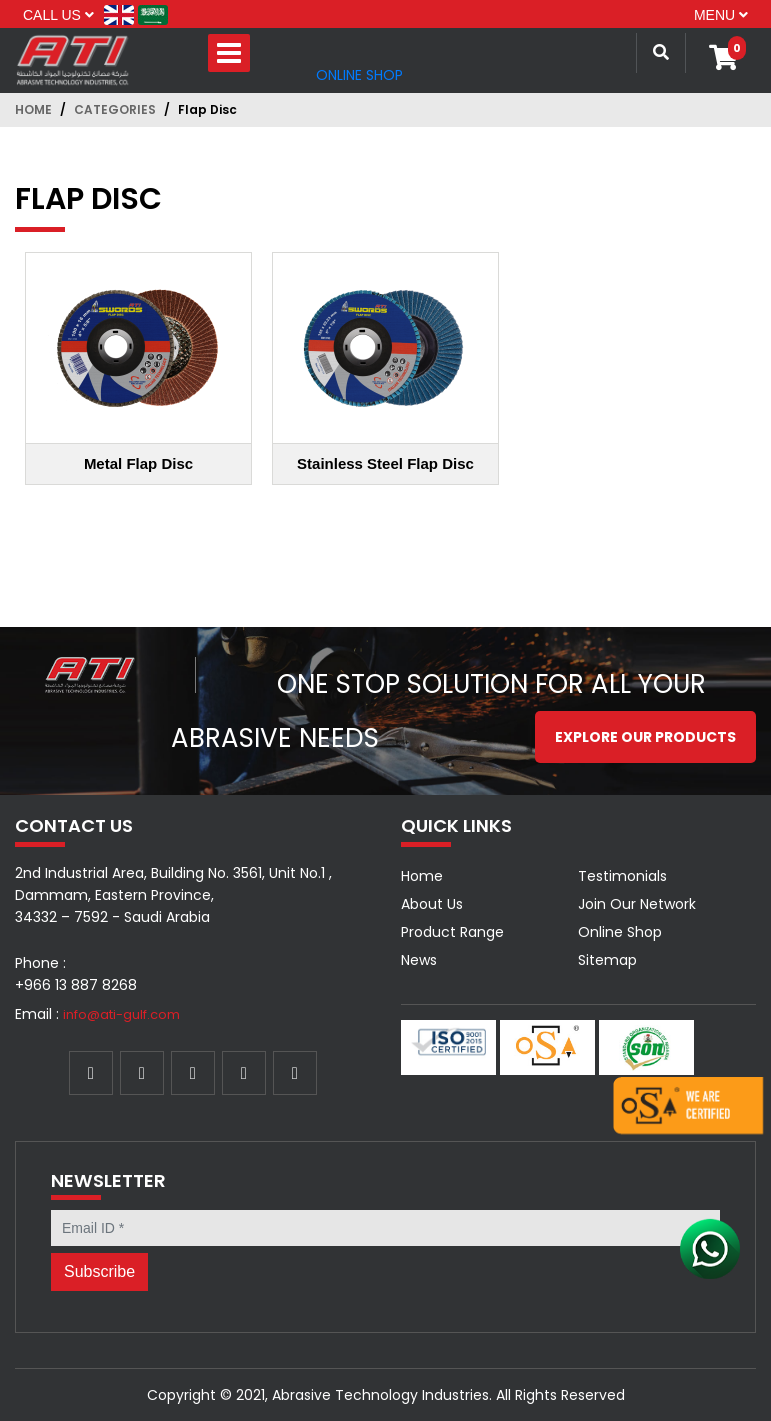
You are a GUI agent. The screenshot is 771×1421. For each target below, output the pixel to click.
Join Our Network (637, 904)
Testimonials (622, 876)
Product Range (452, 932)
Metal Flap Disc (138, 463)
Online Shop (359, 75)
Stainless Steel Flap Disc (385, 463)
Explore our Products (645, 737)
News (419, 960)
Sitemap (607, 960)
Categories (115, 109)
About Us (432, 904)
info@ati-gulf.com (121, 1014)
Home (33, 109)
